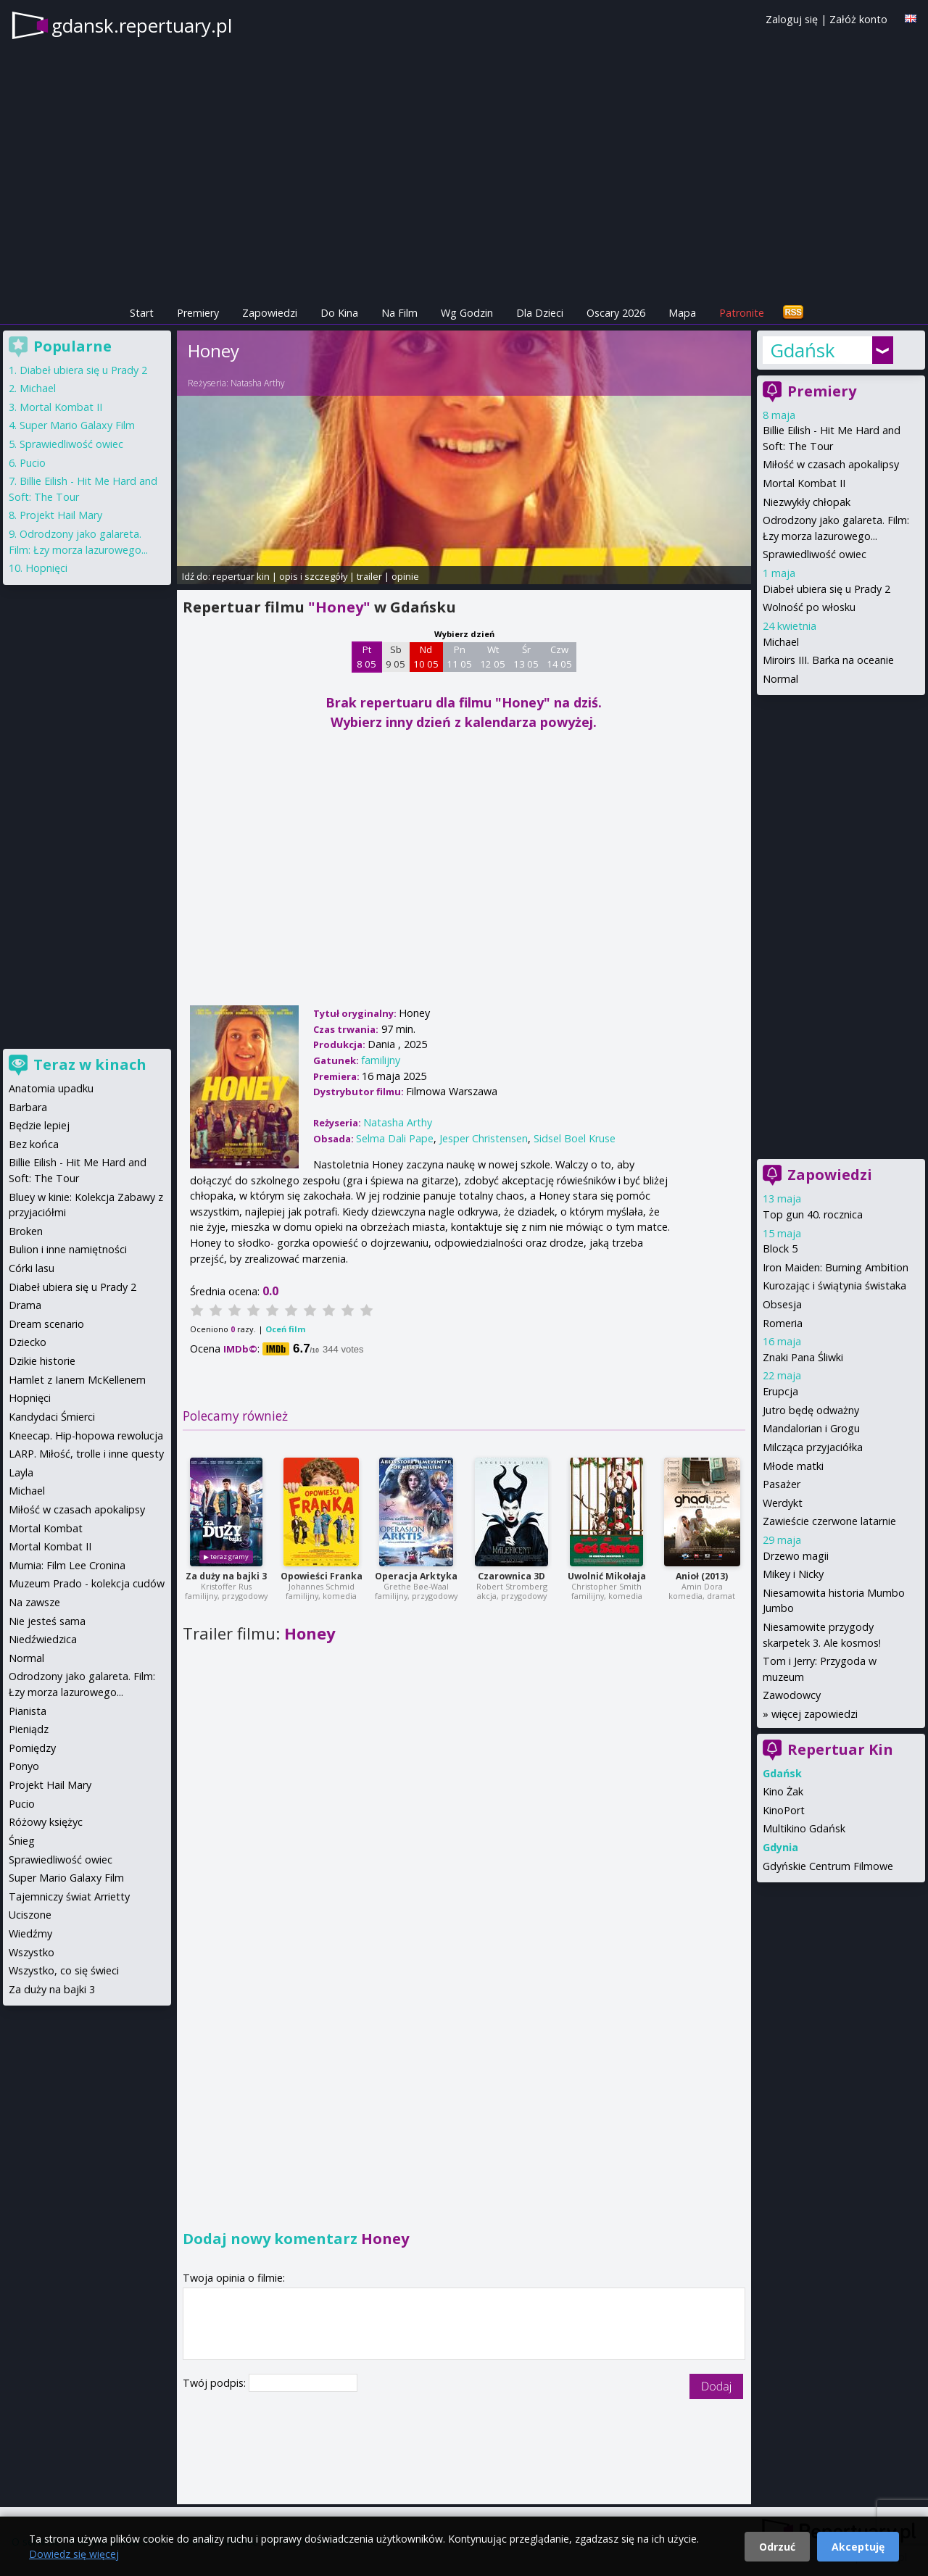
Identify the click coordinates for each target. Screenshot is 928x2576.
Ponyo (24, 1766)
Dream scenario (46, 1324)
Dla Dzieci (539, 313)
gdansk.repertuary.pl (141, 25)
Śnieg (22, 1841)
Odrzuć (777, 2547)
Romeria (783, 1323)
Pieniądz (29, 1729)
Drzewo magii (796, 1556)
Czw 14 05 (559, 656)
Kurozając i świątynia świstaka (834, 1285)
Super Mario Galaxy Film (77, 425)
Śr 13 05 (526, 656)
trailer (369, 576)
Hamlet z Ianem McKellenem (77, 1380)
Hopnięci (46, 568)
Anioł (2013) (702, 1576)
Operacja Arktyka (416, 1576)
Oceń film (285, 1329)
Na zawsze (34, 1602)
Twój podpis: (216, 2383)
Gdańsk (802, 350)
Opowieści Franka (321, 1576)
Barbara (28, 1107)
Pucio (33, 463)
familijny (380, 1060)
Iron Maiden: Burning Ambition (835, 1267)
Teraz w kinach (89, 1064)
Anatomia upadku (51, 1088)
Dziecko (27, 1342)
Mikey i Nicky (793, 1574)
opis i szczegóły (313, 576)
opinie (405, 576)
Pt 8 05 (366, 656)
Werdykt (783, 1503)
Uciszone (30, 1914)
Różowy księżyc (46, 1822)
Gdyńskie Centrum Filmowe (828, 1866)
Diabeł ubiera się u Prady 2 (826, 589)
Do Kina (339, 313)
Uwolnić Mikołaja (607, 1576)
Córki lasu (31, 1268)
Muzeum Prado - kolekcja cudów (87, 1583)
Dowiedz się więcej (74, 2554)
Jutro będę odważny (811, 1410)
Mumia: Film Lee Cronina (67, 1565)
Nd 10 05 (426, 656)
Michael (781, 642)
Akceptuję (858, 2547)
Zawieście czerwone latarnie (829, 1521)
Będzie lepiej (39, 1125)
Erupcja (780, 1391)
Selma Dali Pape (395, 1138)
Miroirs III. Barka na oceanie (828, 660)
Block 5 (780, 1248)
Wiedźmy (30, 1933)
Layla (21, 1472)
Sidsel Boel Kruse (575, 1138)
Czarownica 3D (511, 1576)
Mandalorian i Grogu (811, 1428)
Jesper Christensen (483, 1138)
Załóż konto (858, 19)
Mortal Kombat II (804, 483)
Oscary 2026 (616, 313)
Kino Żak (783, 1791)
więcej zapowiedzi (814, 1714)
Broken (26, 1231)
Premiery (198, 313)
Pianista (27, 1711)
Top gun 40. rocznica (813, 1214)
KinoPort (784, 1810)
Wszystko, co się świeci (64, 1970)
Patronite (741, 313)
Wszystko (31, 1952)
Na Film (399, 313)
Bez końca (34, 1144)
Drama (25, 1305)
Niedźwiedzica (43, 1639)
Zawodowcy (792, 1695)
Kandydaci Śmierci (52, 1417)
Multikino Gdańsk (804, 1828)
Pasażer (781, 1484)
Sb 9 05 (395, 656)
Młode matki (793, 1466)
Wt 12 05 (492, 656)
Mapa (682, 313)
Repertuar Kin (840, 1749)
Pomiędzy (32, 1748)
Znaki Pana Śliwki (803, 1357)
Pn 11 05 (459, 656)
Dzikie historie (42, 1361)
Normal (780, 679)
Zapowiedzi (269, 313)
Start (142, 313)
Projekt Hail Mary (61, 515)
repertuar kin (241, 576)
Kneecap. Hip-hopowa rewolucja (86, 1435)
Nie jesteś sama (47, 1621)
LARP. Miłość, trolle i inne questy (86, 1454)
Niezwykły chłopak (806, 502)
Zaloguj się (792, 19)
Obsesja (782, 1304)
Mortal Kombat (46, 1528)
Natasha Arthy (258, 383)
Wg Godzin (467, 313)
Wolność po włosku (809, 607)
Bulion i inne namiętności (68, 1249)
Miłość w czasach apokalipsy (831, 464)
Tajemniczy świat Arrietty (69, 1896)
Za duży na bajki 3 (226, 1576)
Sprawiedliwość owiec (814, 554)
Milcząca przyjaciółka (813, 1447)
